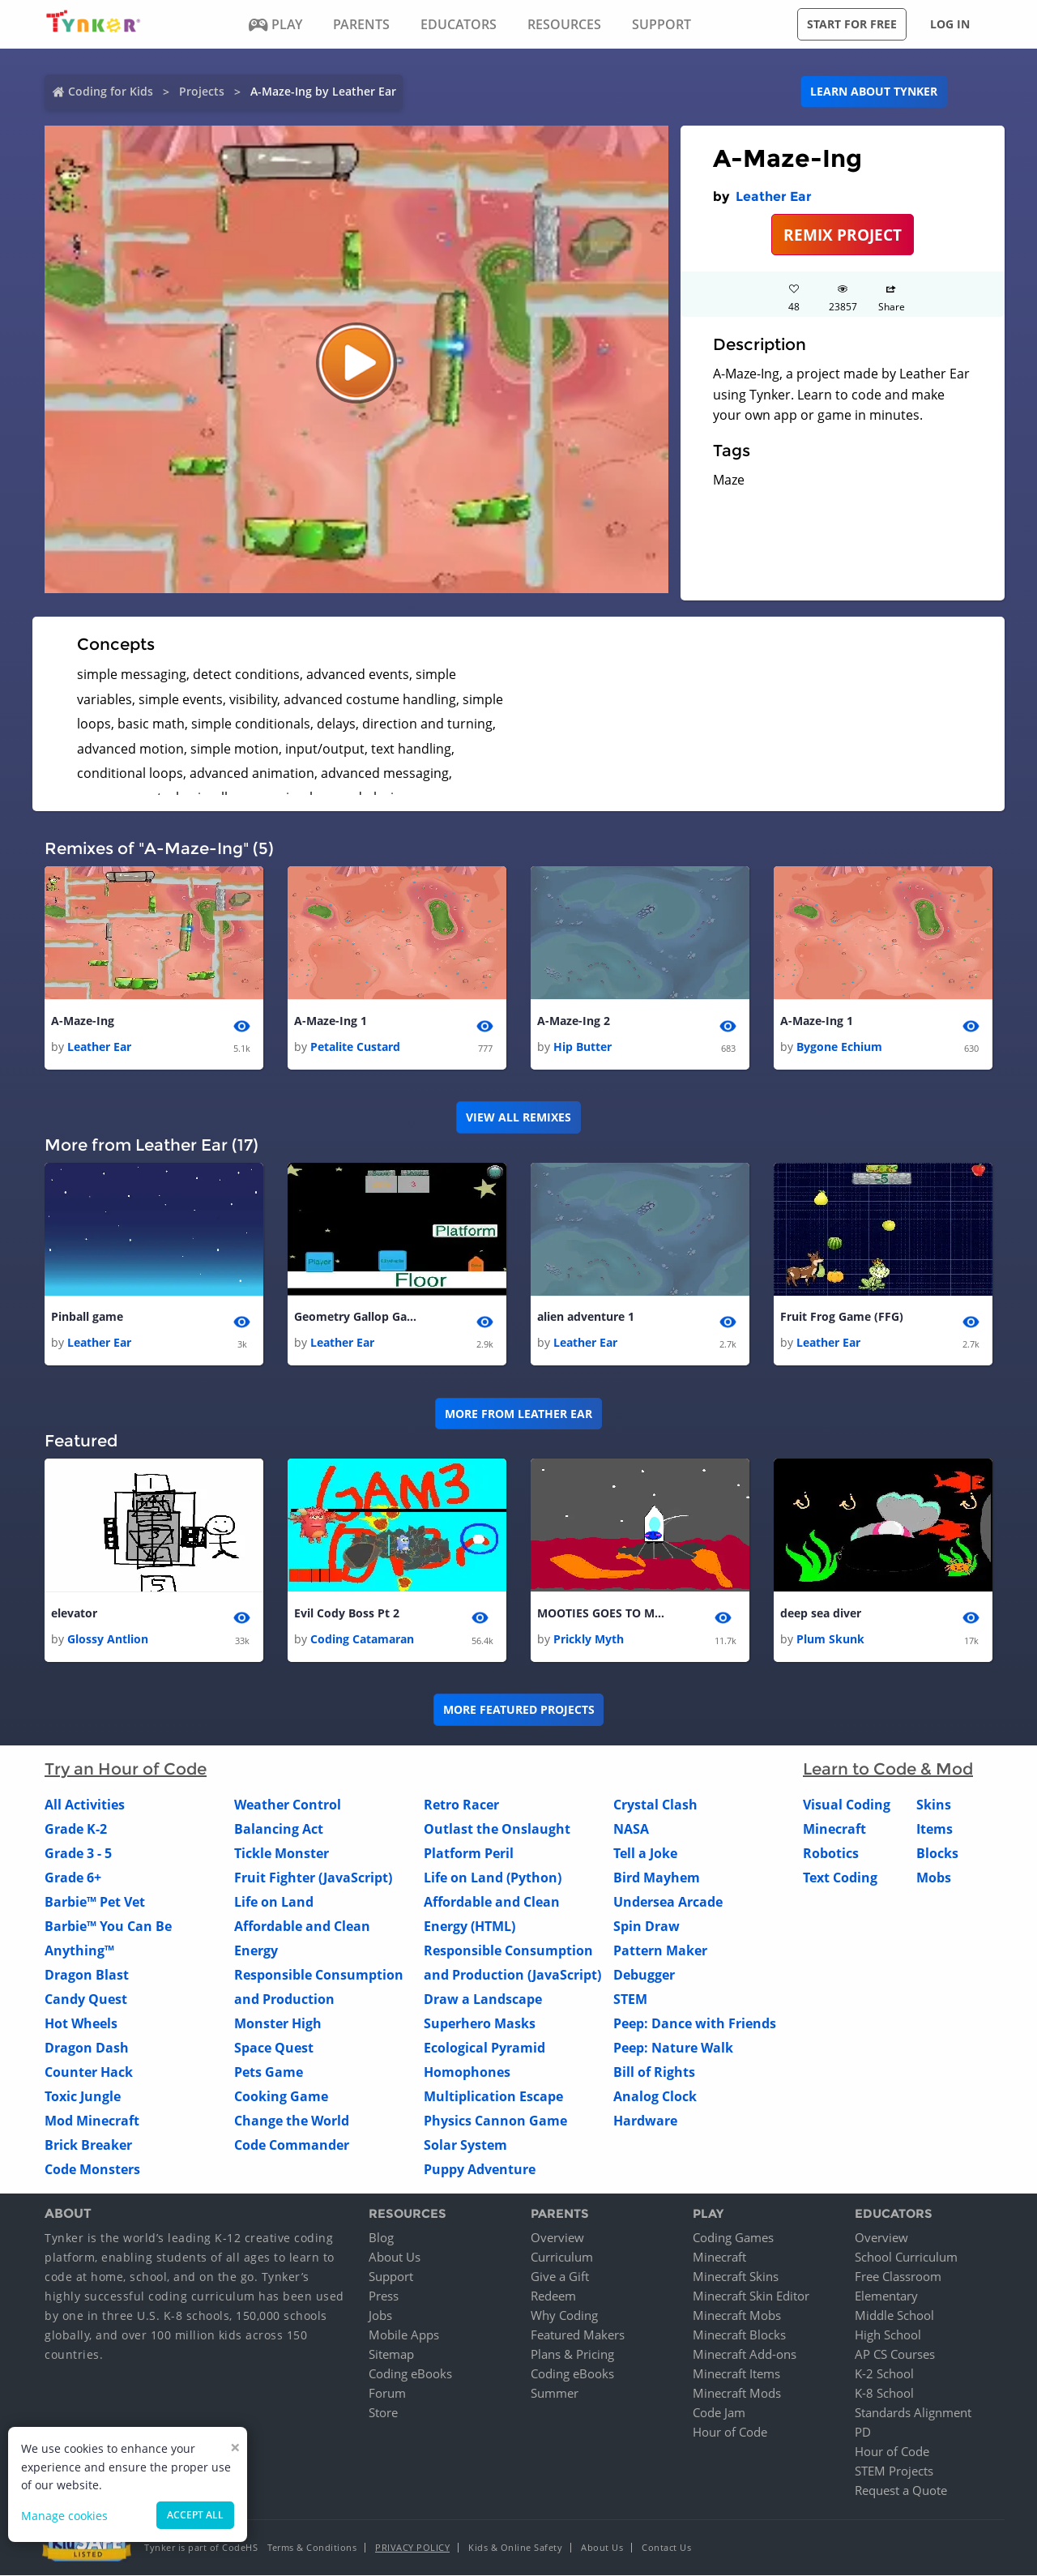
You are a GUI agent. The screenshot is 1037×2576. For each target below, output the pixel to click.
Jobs (380, 2316)
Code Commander (291, 2145)
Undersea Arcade (668, 1902)
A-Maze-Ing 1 (330, 1020)
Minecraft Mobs (737, 2316)
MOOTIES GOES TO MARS (602, 1613)
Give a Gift (560, 2277)
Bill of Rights (654, 2072)
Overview (557, 2238)
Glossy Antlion (107, 1639)
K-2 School (884, 2374)
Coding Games (733, 2238)
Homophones (467, 2072)
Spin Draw (646, 1926)
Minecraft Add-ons (744, 2355)
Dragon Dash (87, 2048)
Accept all (195, 2515)
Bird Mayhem (656, 1877)
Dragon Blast (87, 1975)
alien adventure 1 (585, 1316)
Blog (381, 2238)
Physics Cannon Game (495, 2121)
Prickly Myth (588, 1639)
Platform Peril (469, 1853)
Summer (554, 2394)
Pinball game (87, 1316)
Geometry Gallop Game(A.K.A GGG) (359, 1316)
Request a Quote (901, 2491)
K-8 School (884, 2394)
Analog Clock (655, 2096)
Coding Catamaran (362, 1639)
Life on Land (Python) (492, 1877)
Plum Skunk (830, 1639)
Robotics (831, 1853)
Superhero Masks (480, 2023)
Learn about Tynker (873, 91)
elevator (74, 1613)
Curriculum (562, 2257)
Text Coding (840, 1877)
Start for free (852, 24)
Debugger (644, 1975)
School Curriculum (906, 2257)
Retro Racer (461, 1804)
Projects (201, 91)
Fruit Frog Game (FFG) (841, 1316)
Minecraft (834, 1829)
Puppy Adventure (480, 2169)
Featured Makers (578, 2335)
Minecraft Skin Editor (751, 2296)
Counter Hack (89, 2072)
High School (888, 2335)
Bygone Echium (839, 1046)
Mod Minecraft (92, 2121)
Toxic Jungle (83, 2096)
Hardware (645, 2121)
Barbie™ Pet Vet (95, 1902)
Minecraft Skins (736, 2277)
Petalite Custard (355, 1046)
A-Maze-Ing (82, 1020)
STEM (630, 1999)
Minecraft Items (736, 2374)
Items (934, 1829)
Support (391, 2277)
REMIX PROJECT (842, 234)
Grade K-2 (76, 1829)
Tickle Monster (281, 1853)
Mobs (933, 1877)
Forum (387, 2394)
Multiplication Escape (493, 2096)
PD (863, 2432)
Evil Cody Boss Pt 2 (346, 1613)
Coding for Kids (110, 91)
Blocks (937, 1853)
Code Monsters (92, 2169)
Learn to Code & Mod (888, 1769)
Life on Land (274, 1902)
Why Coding (564, 2316)
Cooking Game (281, 2096)
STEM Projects (894, 2471)
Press (384, 2296)
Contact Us (666, 2548)
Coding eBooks (410, 2374)
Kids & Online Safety (515, 2548)
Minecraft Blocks (739, 2335)
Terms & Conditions (311, 2548)
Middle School (894, 2316)
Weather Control (287, 1804)
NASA (631, 1829)
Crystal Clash (655, 1804)
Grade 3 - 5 (78, 1853)
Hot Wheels (81, 2023)
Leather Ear (774, 196)
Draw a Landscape (483, 1999)
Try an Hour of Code (126, 1769)
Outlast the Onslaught (497, 1829)
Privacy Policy (412, 2548)
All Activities (85, 1804)
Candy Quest (86, 1999)
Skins (933, 1804)
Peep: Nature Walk (673, 2048)
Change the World (291, 2121)
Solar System (465, 2145)
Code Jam (719, 2413)
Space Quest (274, 2048)
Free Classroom (898, 2277)
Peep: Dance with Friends (694, 2023)
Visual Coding (846, 1804)
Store (383, 2413)
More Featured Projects (519, 1710)
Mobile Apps (404, 2335)
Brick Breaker (88, 2145)
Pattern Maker (660, 1950)
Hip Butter (582, 1046)
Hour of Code (730, 2432)
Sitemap (391, 2355)
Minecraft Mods (737, 2394)
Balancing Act (278, 1829)
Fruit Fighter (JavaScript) (313, 1877)
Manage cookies (64, 2515)
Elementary (886, 2296)
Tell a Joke (645, 1853)
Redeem (553, 2296)
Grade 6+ (73, 1877)
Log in (950, 24)
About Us (394, 2257)
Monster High (278, 2023)
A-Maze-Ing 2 (573, 1020)
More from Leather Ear (518, 1413)
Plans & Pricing (572, 2355)
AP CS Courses (895, 2355)
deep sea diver (820, 1613)
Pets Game (268, 2072)
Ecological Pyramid (484, 2048)
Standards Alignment (913, 2413)
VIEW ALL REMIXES (518, 1117)
